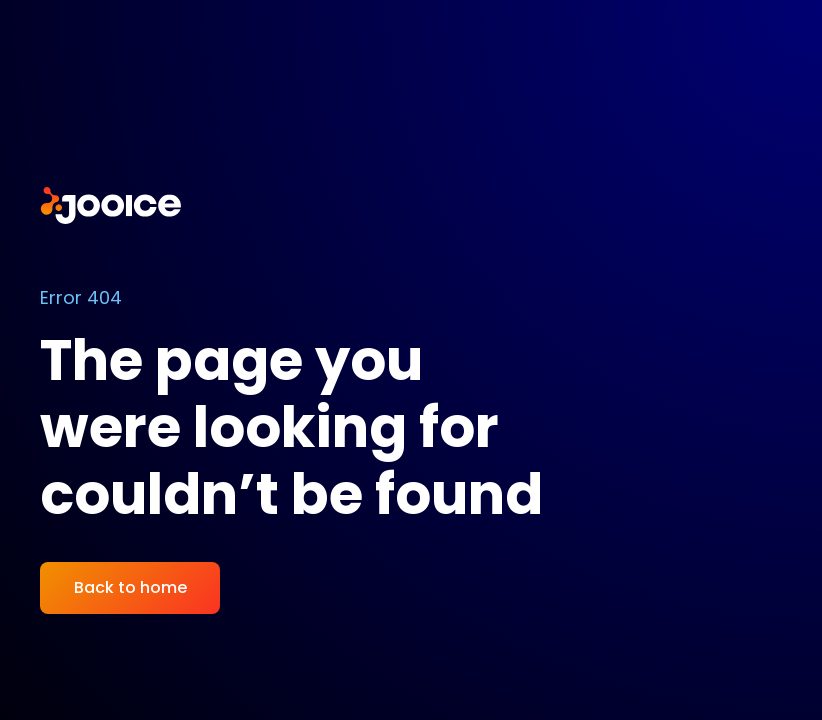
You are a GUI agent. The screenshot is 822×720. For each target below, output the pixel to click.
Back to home (130, 587)
